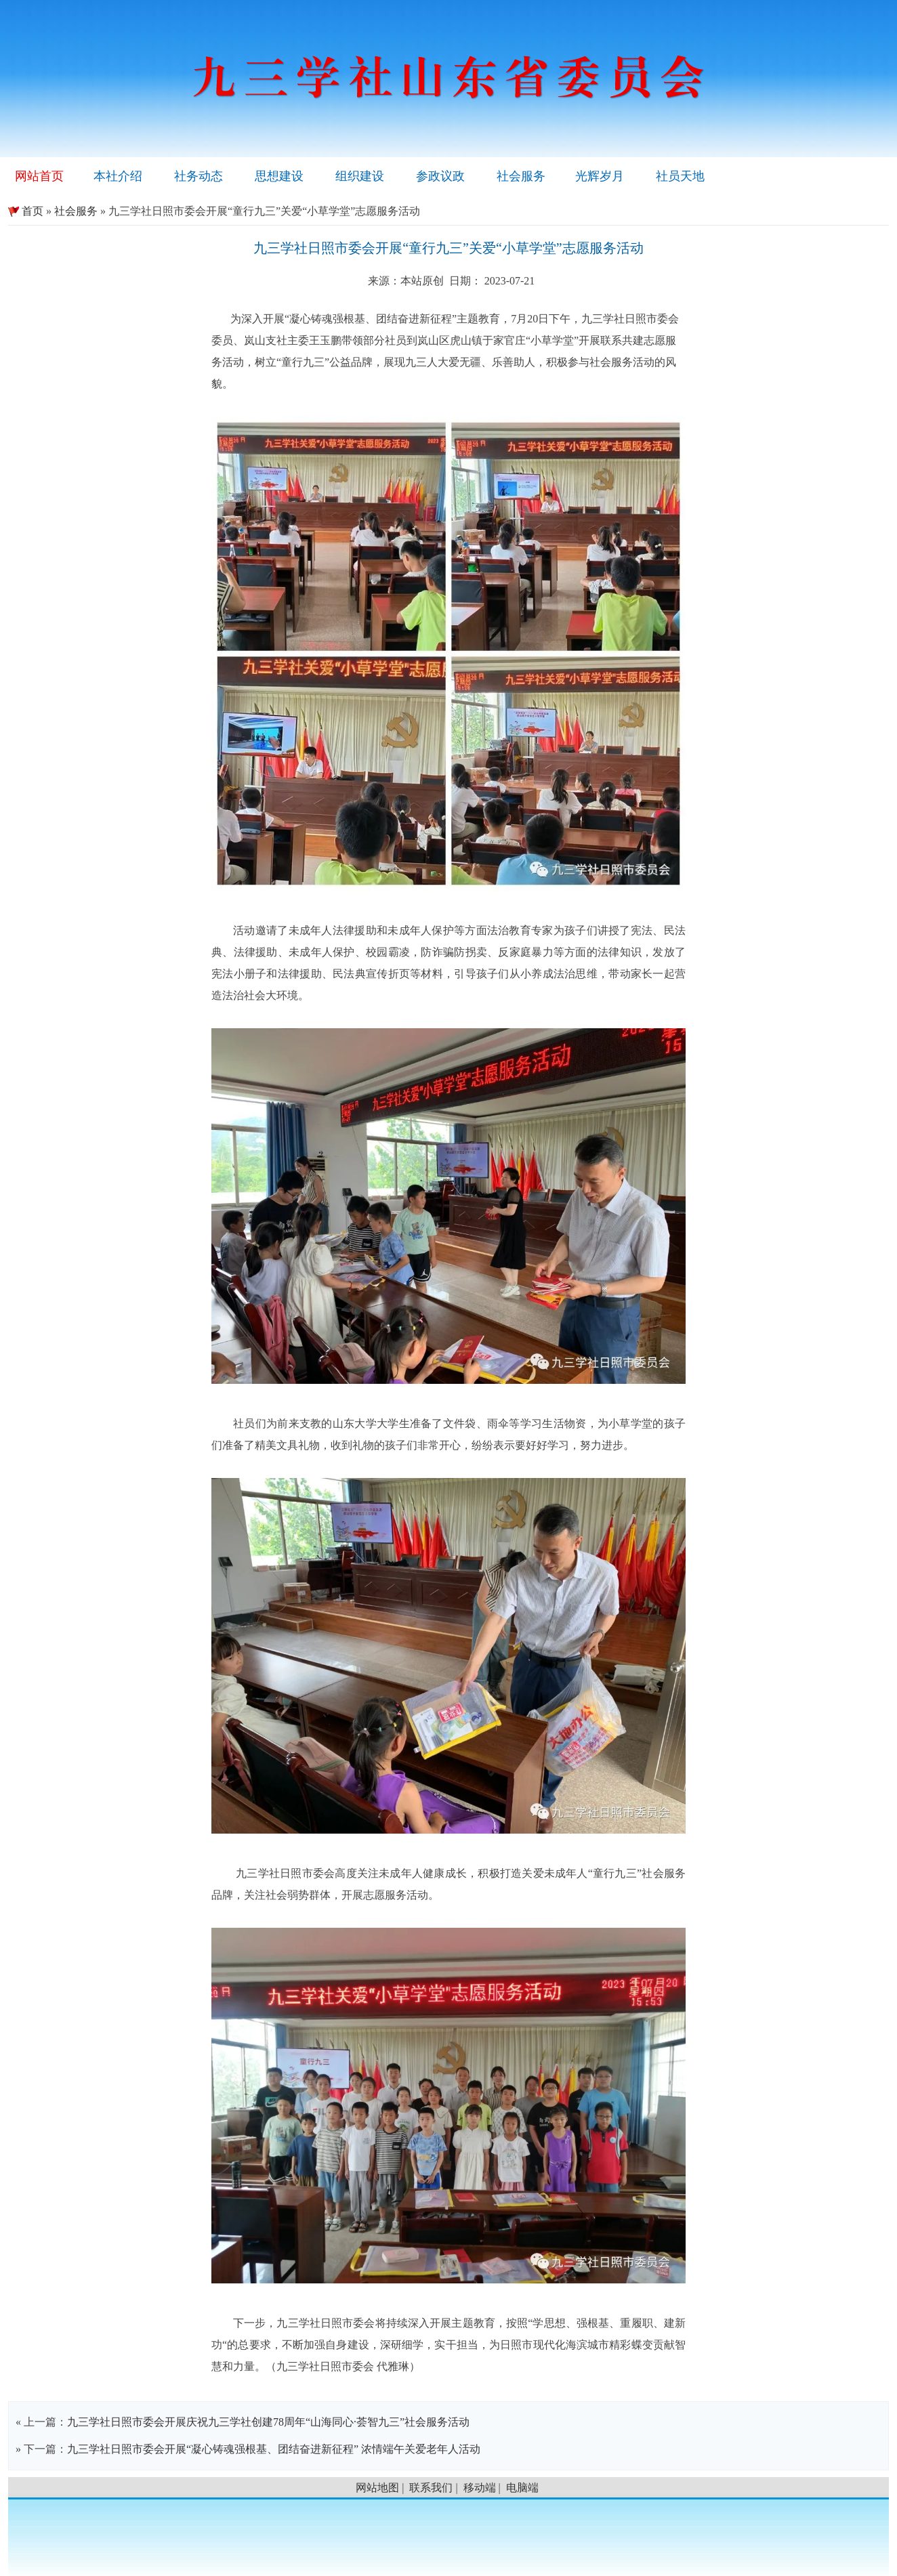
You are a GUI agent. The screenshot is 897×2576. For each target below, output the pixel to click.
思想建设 (279, 176)
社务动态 (198, 176)
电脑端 (522, 2487)
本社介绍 (117, 176)
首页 (25, 211)
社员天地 (680, 176)
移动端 (479, 2487)
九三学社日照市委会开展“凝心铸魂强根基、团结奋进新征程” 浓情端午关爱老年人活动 (273, 2449)
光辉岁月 (599, 176)
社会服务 (521, 176)
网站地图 (377, 2487)
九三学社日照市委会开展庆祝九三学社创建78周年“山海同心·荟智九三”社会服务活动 (268, 2422)
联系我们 (431, 2487)
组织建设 (359, 176)
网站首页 (39, 176)
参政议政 (440, 176)
